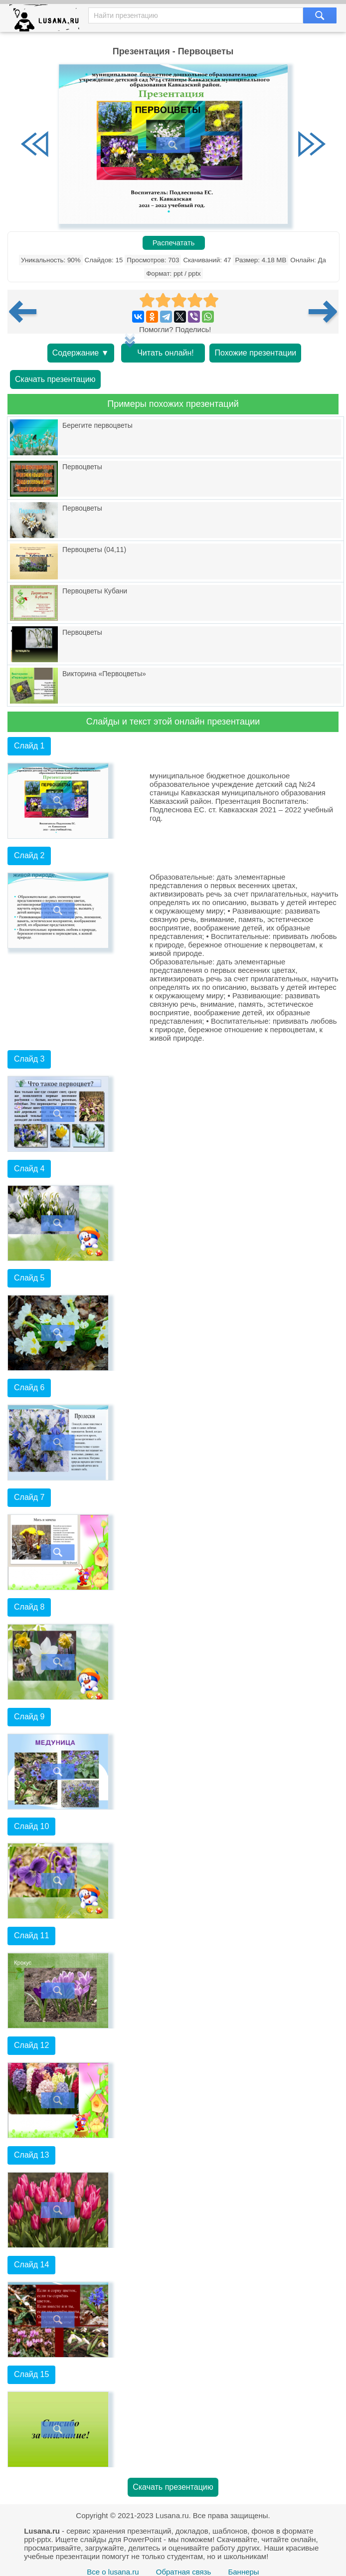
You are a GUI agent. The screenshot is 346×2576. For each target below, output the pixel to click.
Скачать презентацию (55, 379)
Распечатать (174, 243)
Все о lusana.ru (113, 2572)
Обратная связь (183, 2572)
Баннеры (243, 2572)
